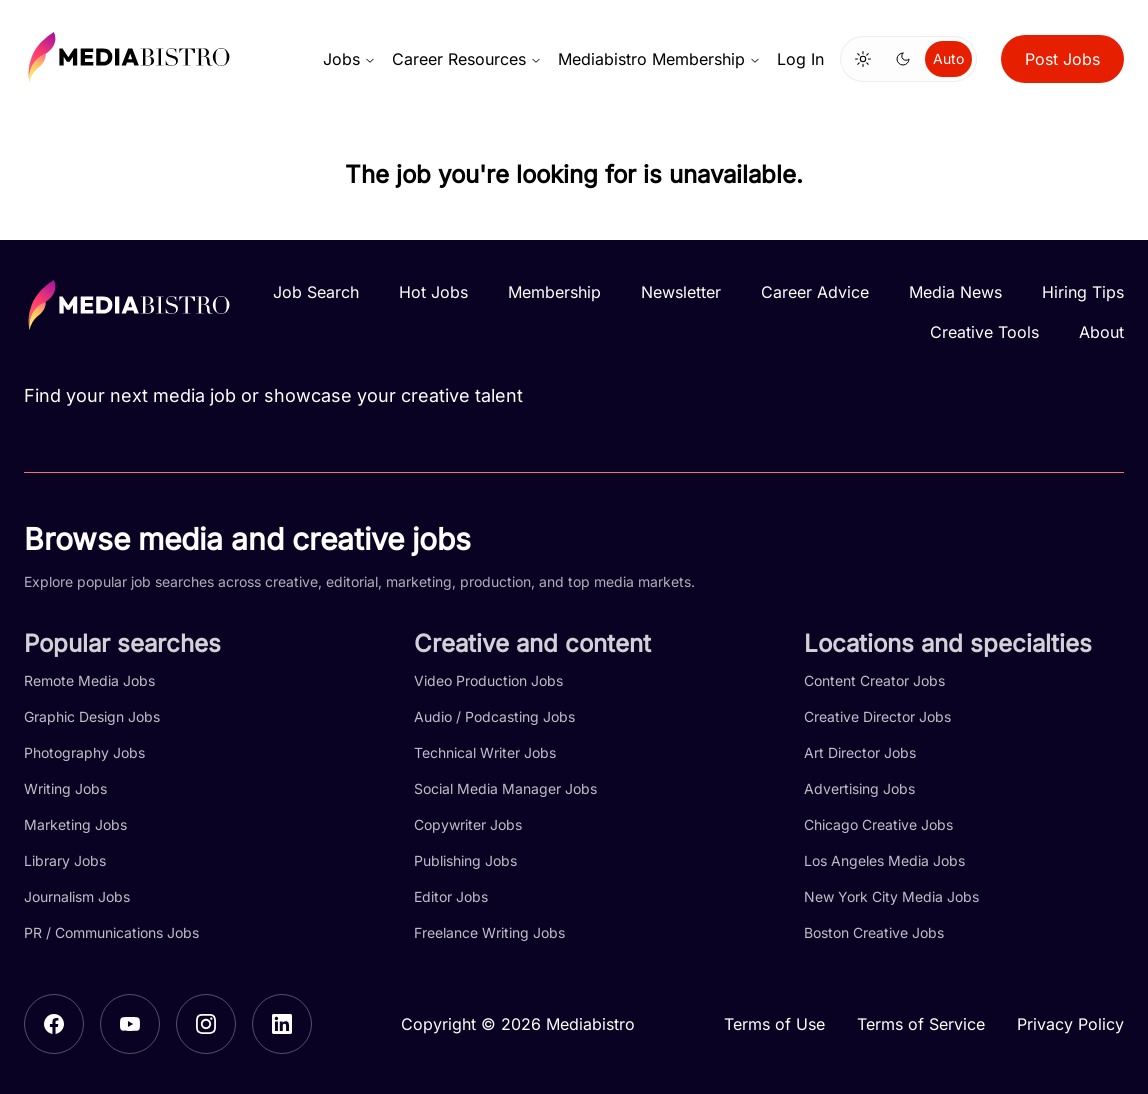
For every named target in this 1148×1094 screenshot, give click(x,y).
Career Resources (467, 59)
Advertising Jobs (859, 788)
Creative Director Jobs (877, 716)
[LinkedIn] (282, 1024)
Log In (800, 59)
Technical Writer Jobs (485, 752)
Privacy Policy (1070, 1024)
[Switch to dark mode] (903, 59)
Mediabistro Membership (659, 59)
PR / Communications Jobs (111, 932)
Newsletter (681, 292)
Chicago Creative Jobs (878, 824)
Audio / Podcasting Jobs (494, 716)
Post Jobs (1062, 59)
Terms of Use (774, 1024)
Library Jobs (65, 860)
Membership (554, 292)
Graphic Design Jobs (92, 716)
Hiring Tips (1083, 292)
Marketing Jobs (75, 824)
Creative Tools (984, 332)
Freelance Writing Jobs (489, 932)
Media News (955, 292)
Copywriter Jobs (468, 824)
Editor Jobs (451, 896)
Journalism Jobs (77, 896)
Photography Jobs (84, 752)
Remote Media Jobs (89, 680)
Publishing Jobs (465, 860)
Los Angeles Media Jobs (884, 860)
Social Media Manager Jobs (505, 788)
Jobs (349, 59)
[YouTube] (130, 1024)
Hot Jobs (433, 292)
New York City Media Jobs (891, 896)
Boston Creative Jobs (874, 932)
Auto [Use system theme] (948, 58)
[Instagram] (206, 1024)
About (1101, 332)
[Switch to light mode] (863, 59)
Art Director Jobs (860, 752)
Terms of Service (921, 1024)
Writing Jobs (65, 788)
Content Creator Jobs (874, 680)
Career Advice (815, 292)
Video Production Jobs (488, 680)
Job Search (316, 292)
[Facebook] (54, 1024)
